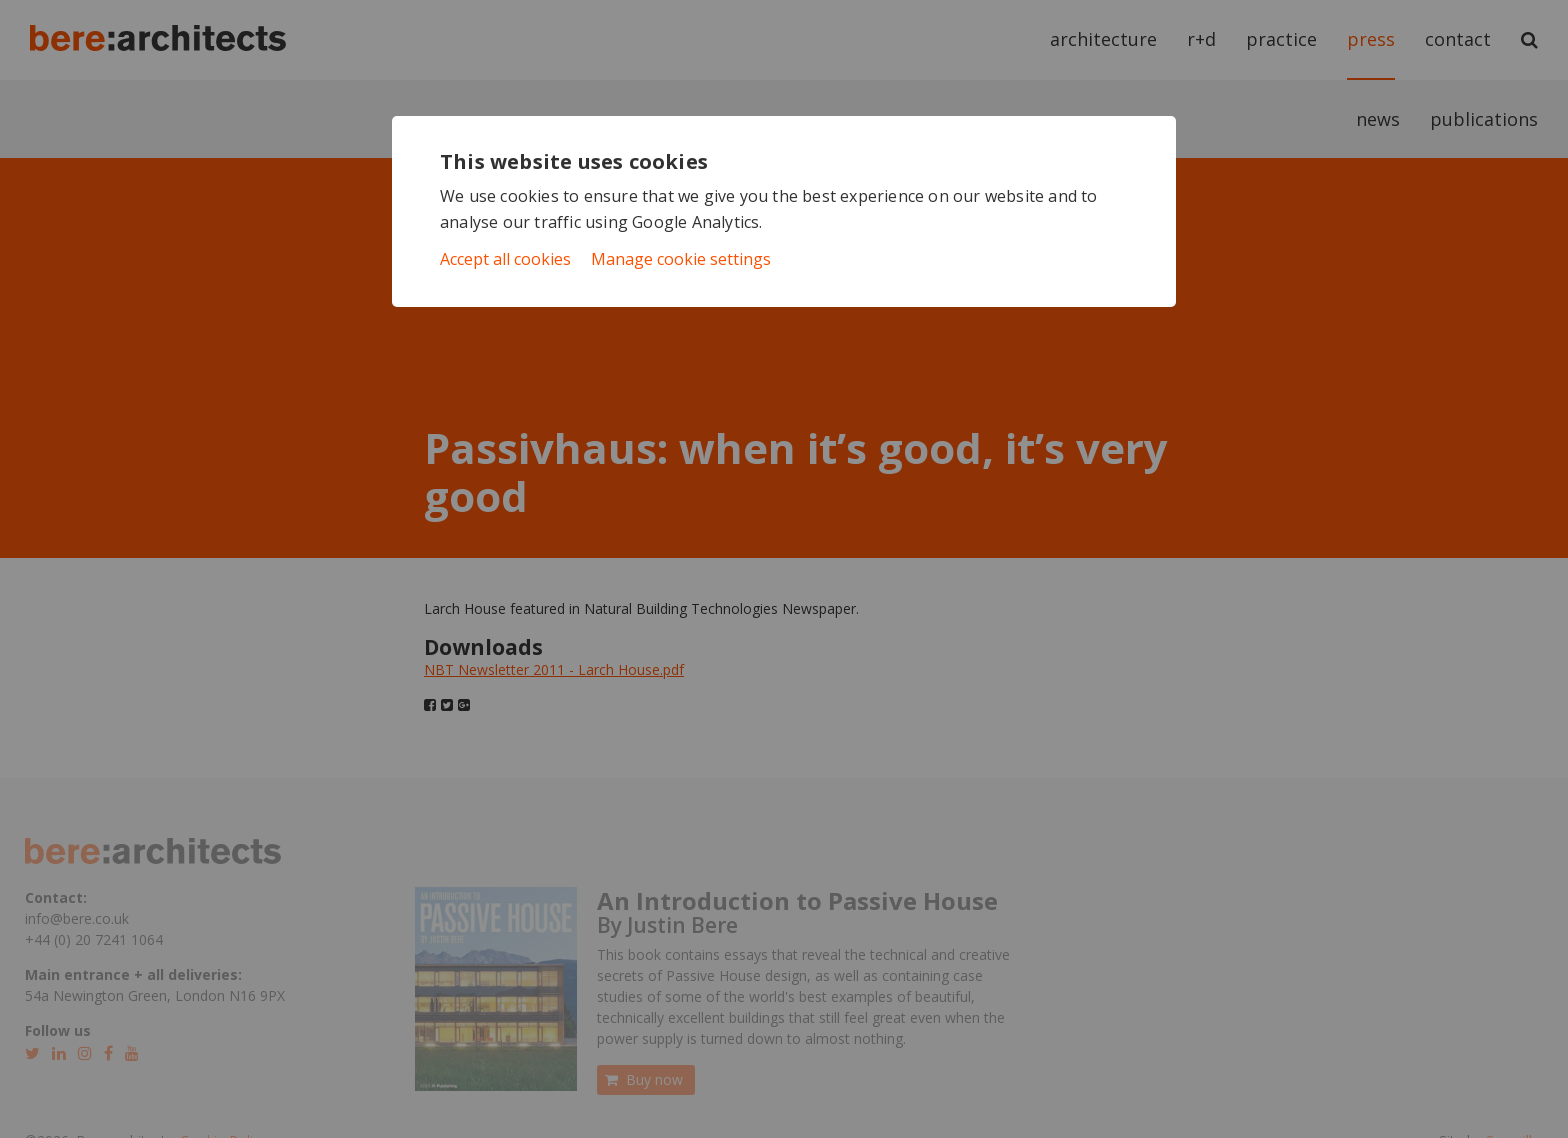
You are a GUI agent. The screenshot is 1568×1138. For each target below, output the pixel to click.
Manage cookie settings (681, 259)
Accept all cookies (505, 259)
